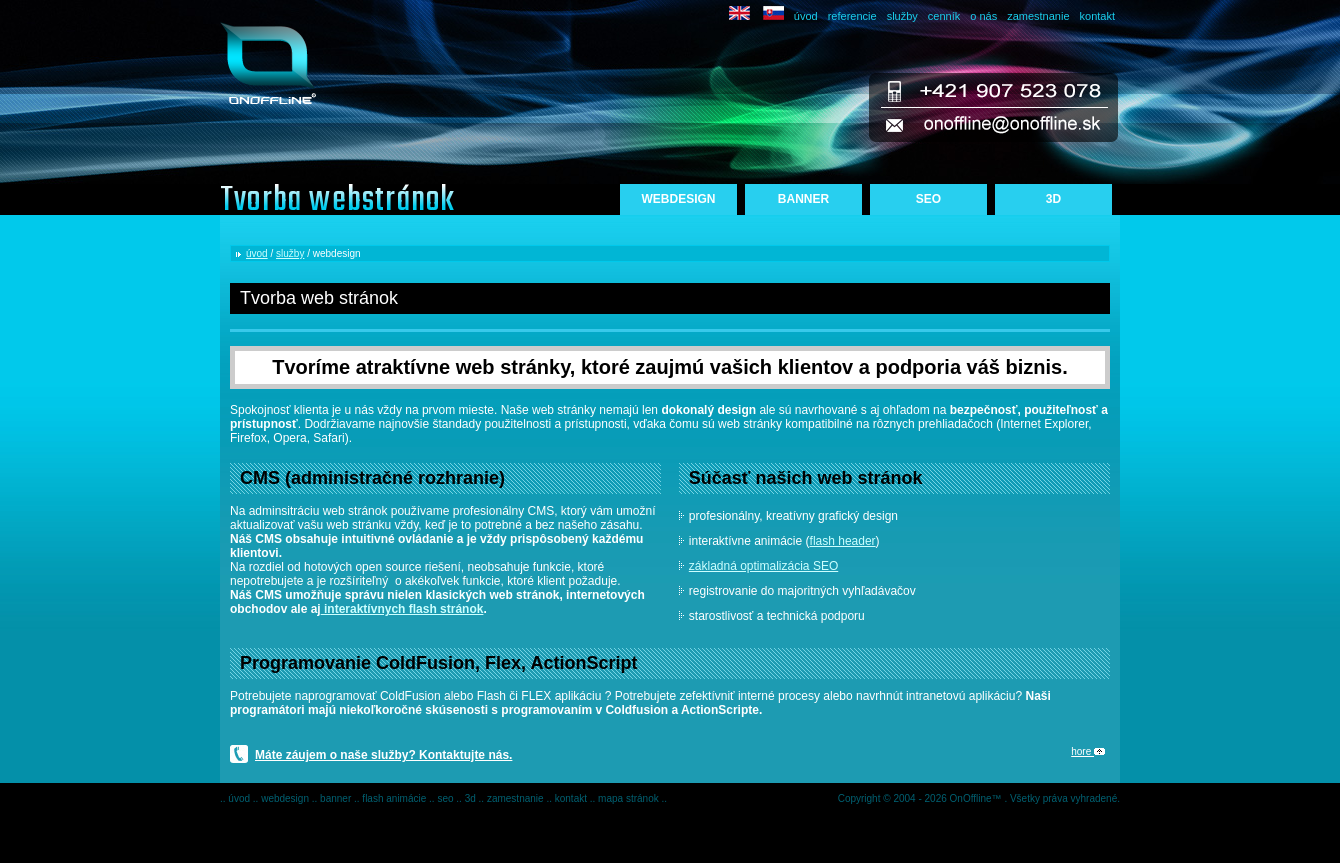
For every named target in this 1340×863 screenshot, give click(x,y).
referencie (852, 16)
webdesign (286, 798)
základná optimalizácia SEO (763, 566)
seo (446, 798)
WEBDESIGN (678, 199)
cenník (944, 16)
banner (337, 798)
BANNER (803, 199)
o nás (983, 16)
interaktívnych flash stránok (402, 609)
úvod (806, 16)
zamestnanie (1038, 16)
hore (1088, 751)
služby (902, 16)
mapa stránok (629, 798)
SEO (928, 199)
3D (1053, 199)
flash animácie (395, 798)
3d (472, 798)
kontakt (1097, 16)
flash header (843, 541)
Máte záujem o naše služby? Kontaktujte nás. (383, 755)
